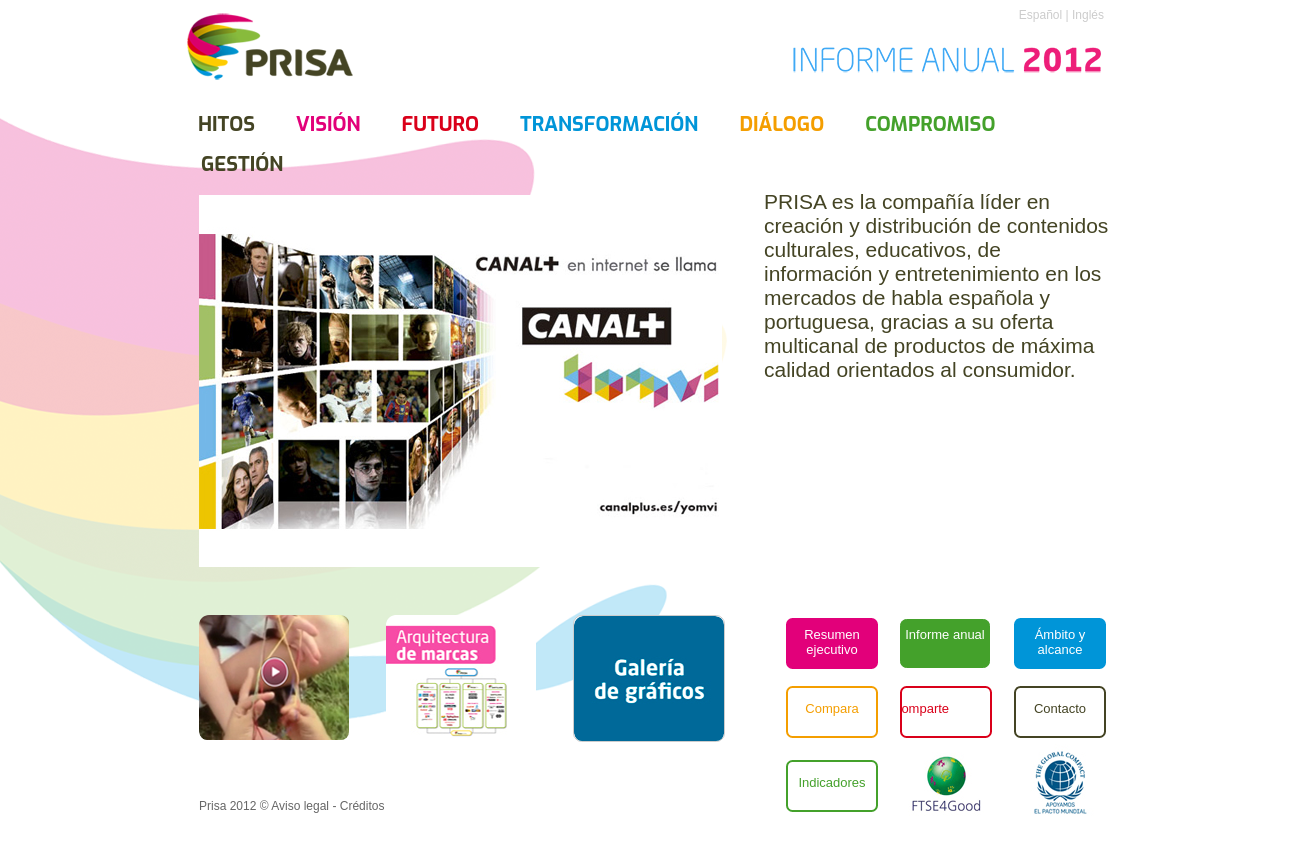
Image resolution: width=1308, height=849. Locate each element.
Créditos (362, 806)
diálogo (781, 124)
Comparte (920, 708)
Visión (328, 124)
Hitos (226, 124)
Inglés (1086, 15)
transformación (609, 124)
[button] (649, 678)
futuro (440, 124)
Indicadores (831, 782)
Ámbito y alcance (1060, 642)
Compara (831, 708)
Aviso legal (300, 806)
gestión (242, 164)
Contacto (1060, 708)
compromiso (930, 124)
